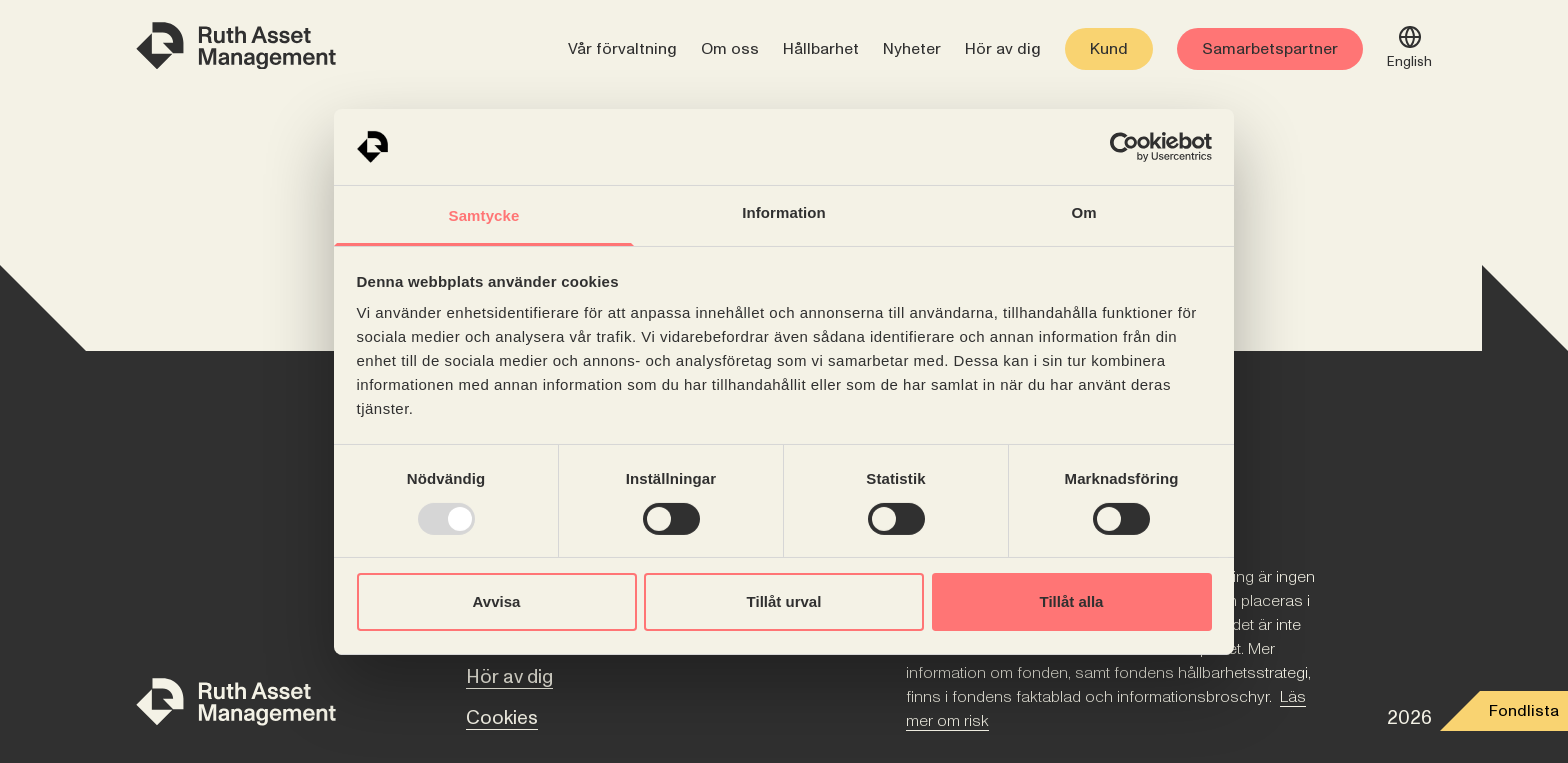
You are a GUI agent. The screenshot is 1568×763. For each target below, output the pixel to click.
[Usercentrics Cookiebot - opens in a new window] (1124, 147)
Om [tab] (1083, 212)
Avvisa (497, 601)
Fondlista (1524, 711)
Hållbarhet (821, 49)
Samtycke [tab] (484, 215)
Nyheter (912, 49)
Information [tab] (784, 212)
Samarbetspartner (1270, 49)
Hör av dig (1003, 49)
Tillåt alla (1072, 601)
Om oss (730, 49)
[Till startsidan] (236, 705)
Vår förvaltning (622, 49)
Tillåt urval (784, 601)
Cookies (502, 718)
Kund (1109, 49)
